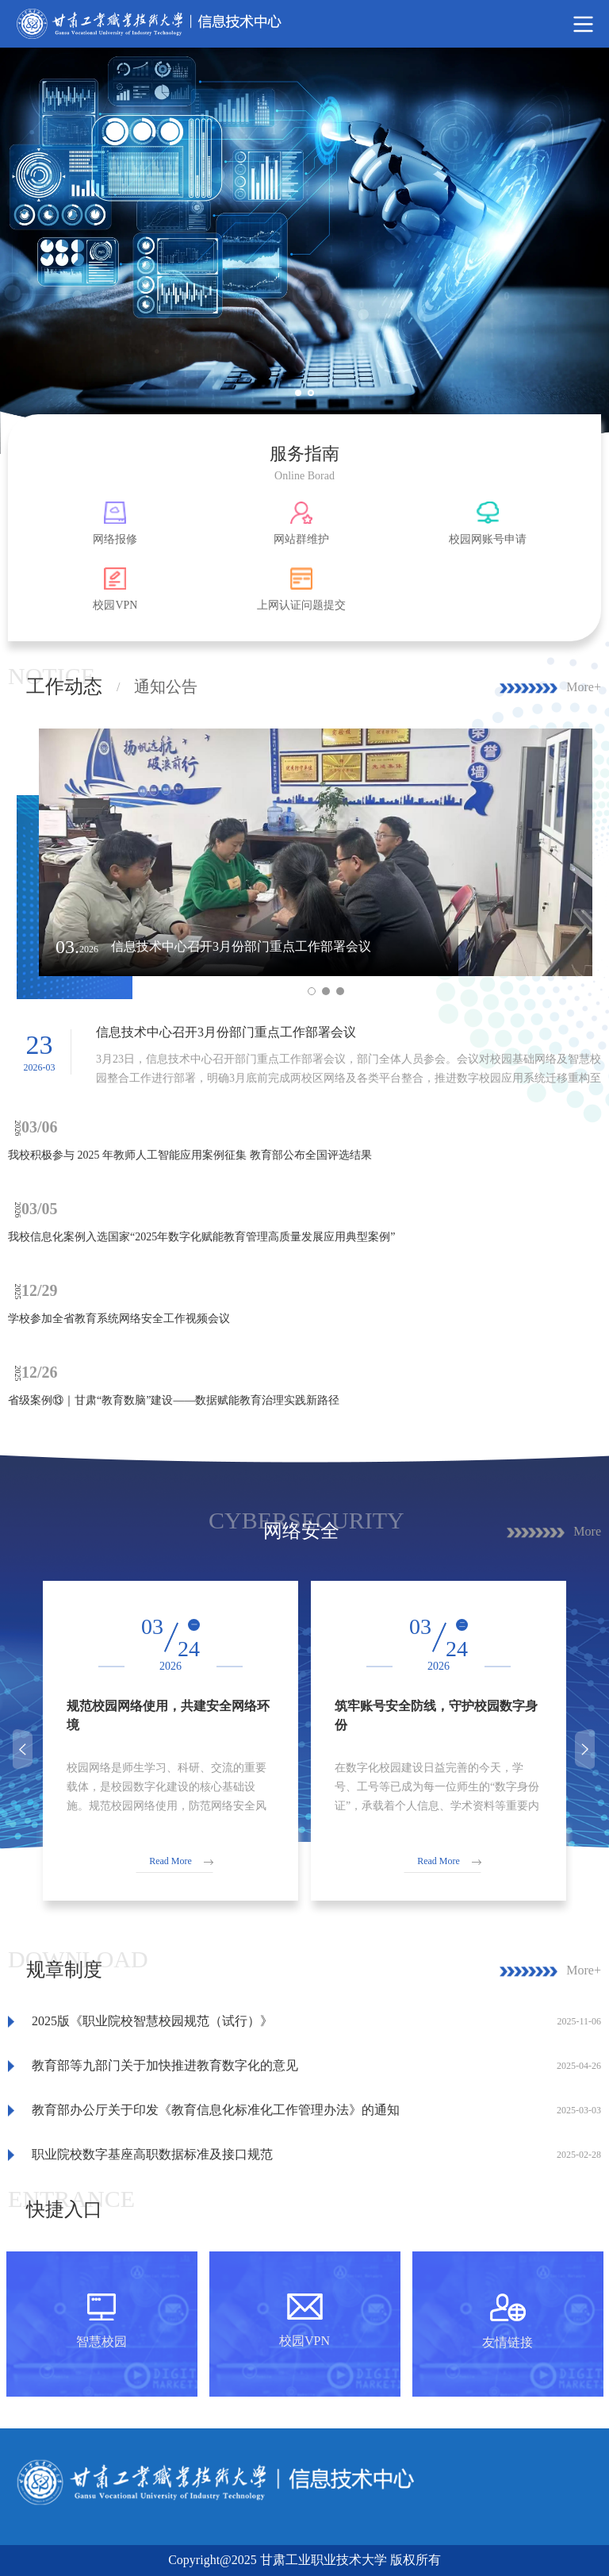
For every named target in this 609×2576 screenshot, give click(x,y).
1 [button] (304, 399)
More (587, 1531)
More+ (583, 687)
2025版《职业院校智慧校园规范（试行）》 (152, 2021)
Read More (170, 1861)
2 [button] (317, 399)
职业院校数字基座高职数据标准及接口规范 (152, 2154)
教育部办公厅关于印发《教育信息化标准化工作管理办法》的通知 (216, 2110)
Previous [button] (24, 1749)
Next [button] (587, 1749)
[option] (304, 251)
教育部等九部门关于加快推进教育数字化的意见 (165, 2065)
